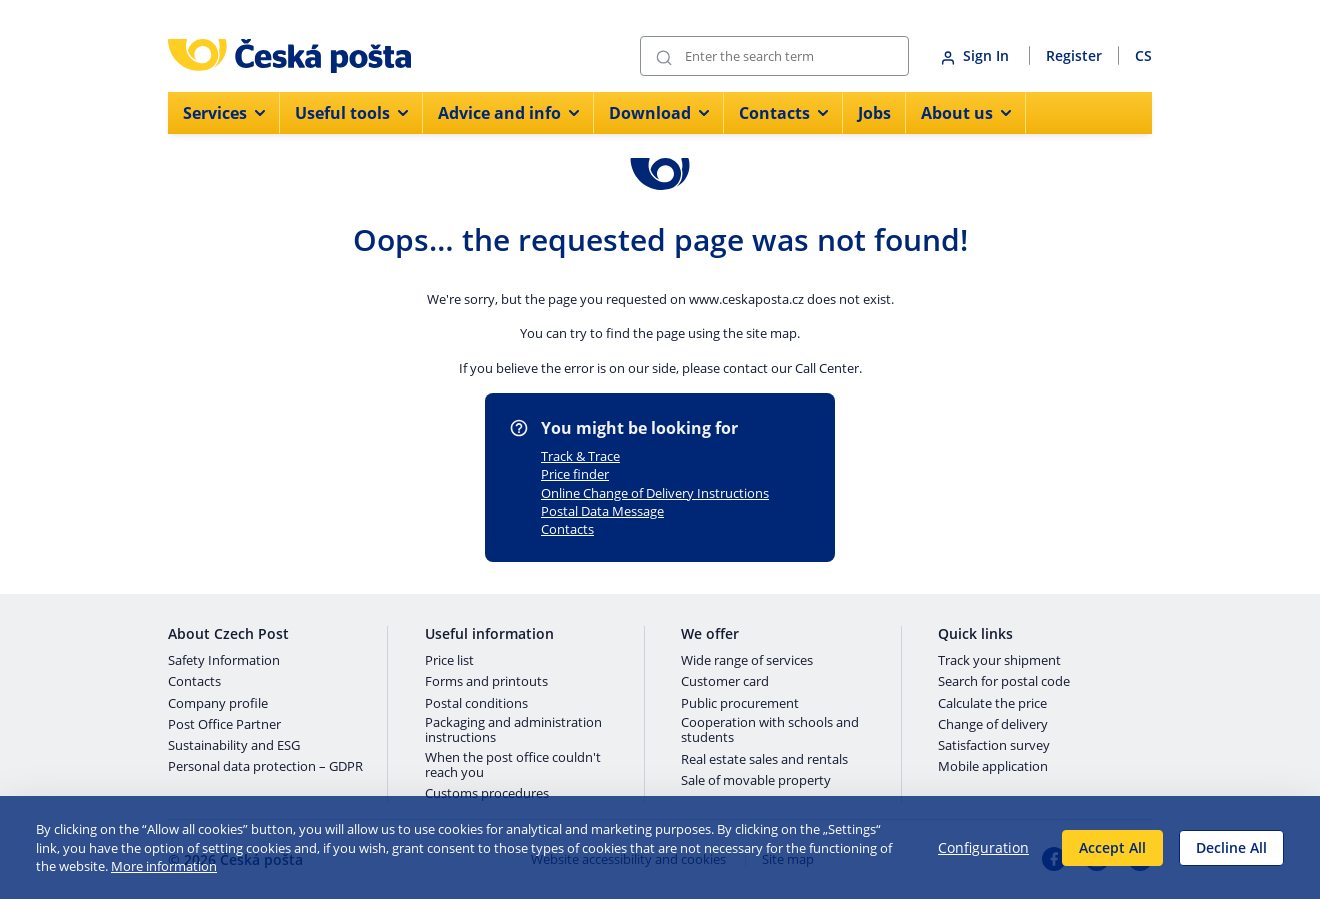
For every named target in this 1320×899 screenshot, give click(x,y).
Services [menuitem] (224, 113)
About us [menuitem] (966, 113)
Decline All (1231, 847)
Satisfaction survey (994, 746)
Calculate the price (992, 704)
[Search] (774, 56)
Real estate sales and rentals (764, 760)
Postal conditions (476, 704)
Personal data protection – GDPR (265, 767)
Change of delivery (993, 725)
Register (1074, 55)
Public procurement (740, 704)
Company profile (218, 704)
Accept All (1112, 847)
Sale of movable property (756, 781)
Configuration (983, 847)
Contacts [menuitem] (783, 113)
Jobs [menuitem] (874, 113)
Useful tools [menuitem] (351, 113)
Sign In (977, 55)
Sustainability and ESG (234, 746)
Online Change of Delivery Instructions (655, 493)
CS (1143, 55)
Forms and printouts (486, 682)
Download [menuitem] (659, 113)
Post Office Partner (224, 725)
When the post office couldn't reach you (513, 765)
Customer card (725, 682)
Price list (449, 661)
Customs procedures (487, 794)
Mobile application (993, 767)
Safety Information (224, 661)
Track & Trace (580, 456)
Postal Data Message (602, 511)
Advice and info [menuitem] (508, 113)
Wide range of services (747, 661)
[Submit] (664, 56)
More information (164, 866)
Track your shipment (999, 661)
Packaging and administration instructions (513, 730)
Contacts (567, 529)
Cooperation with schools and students (770, 730)
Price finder (575, 474)
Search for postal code (1004, 682)
